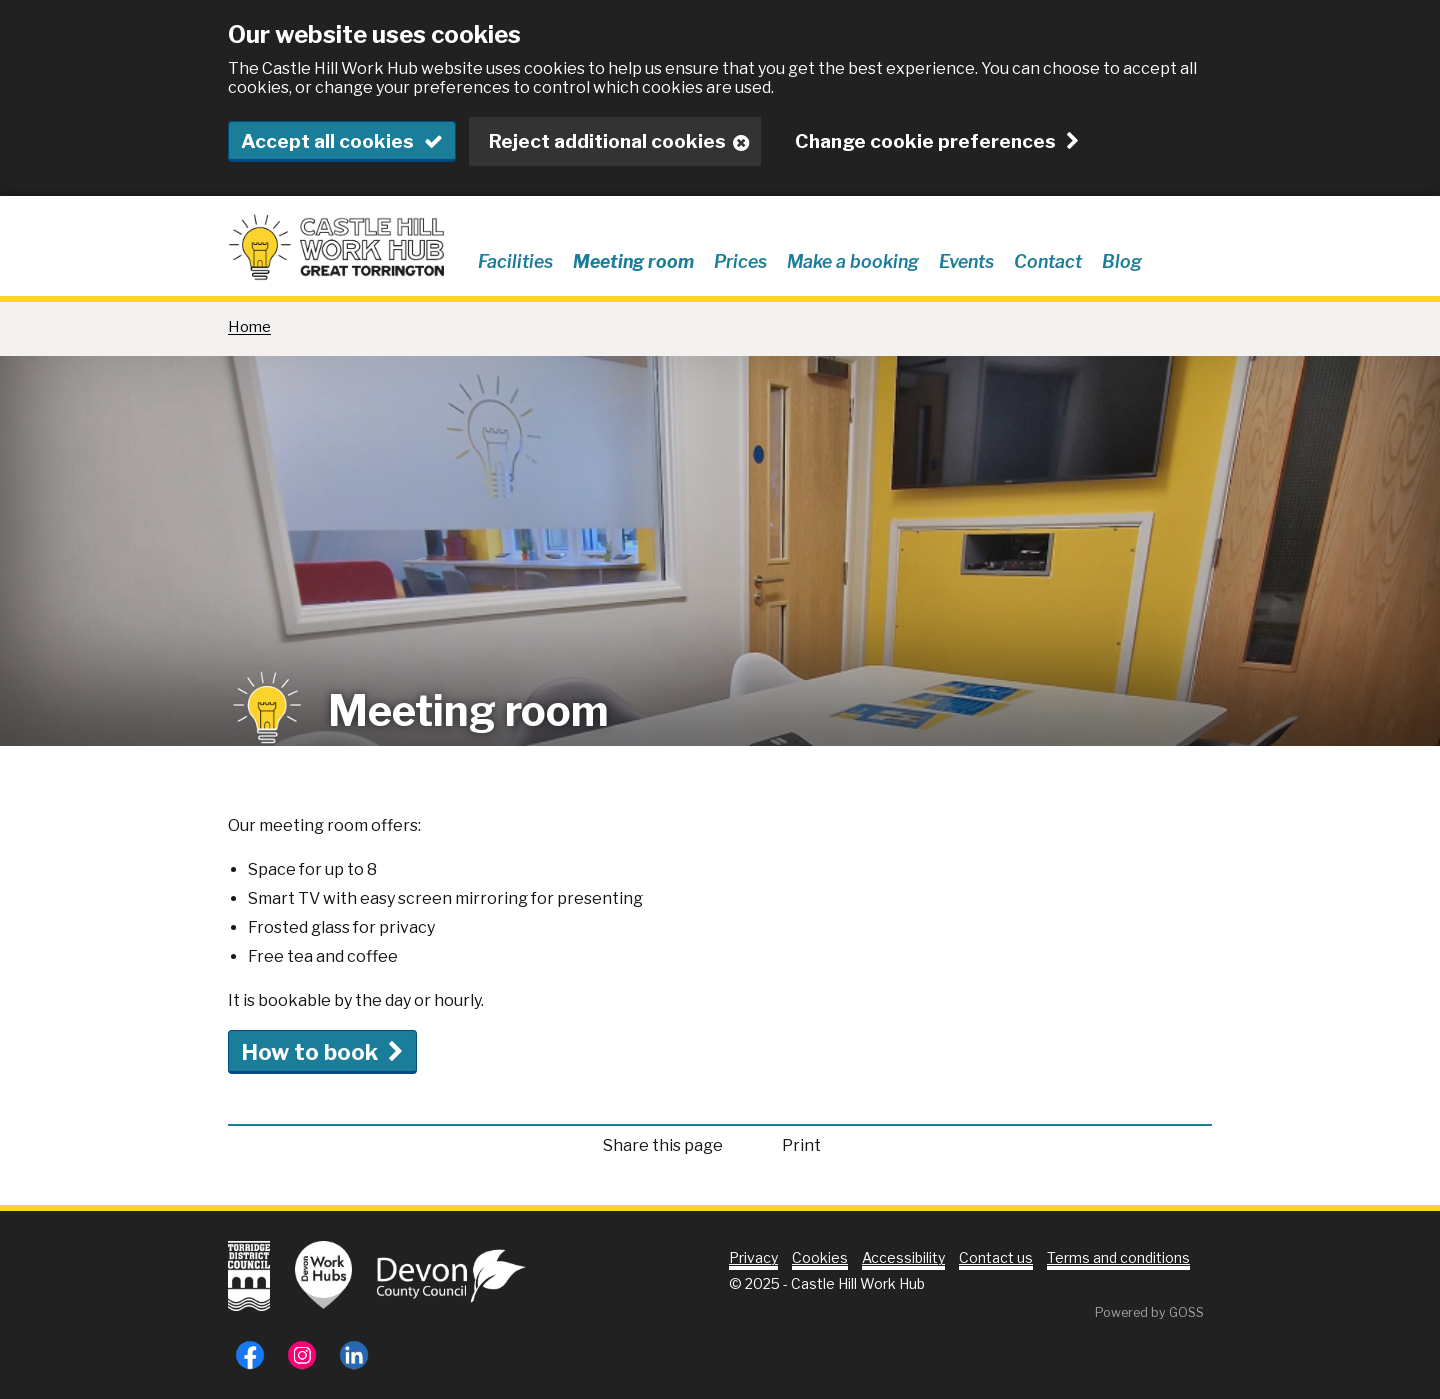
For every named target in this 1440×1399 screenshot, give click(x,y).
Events (966, 261)
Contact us (996, 1257)
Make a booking (853, 261)
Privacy (753, 1257)
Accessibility (903, 1257)
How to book (309, 1052)
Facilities (515, 261)
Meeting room (633, 261)
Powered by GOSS (1149, 1312)
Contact (1048, 261)
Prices (740, 261)
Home (249, 327)
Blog (1122, 261)
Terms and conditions (1118, 1257)
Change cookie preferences (925, 142)
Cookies (820, 1257)
